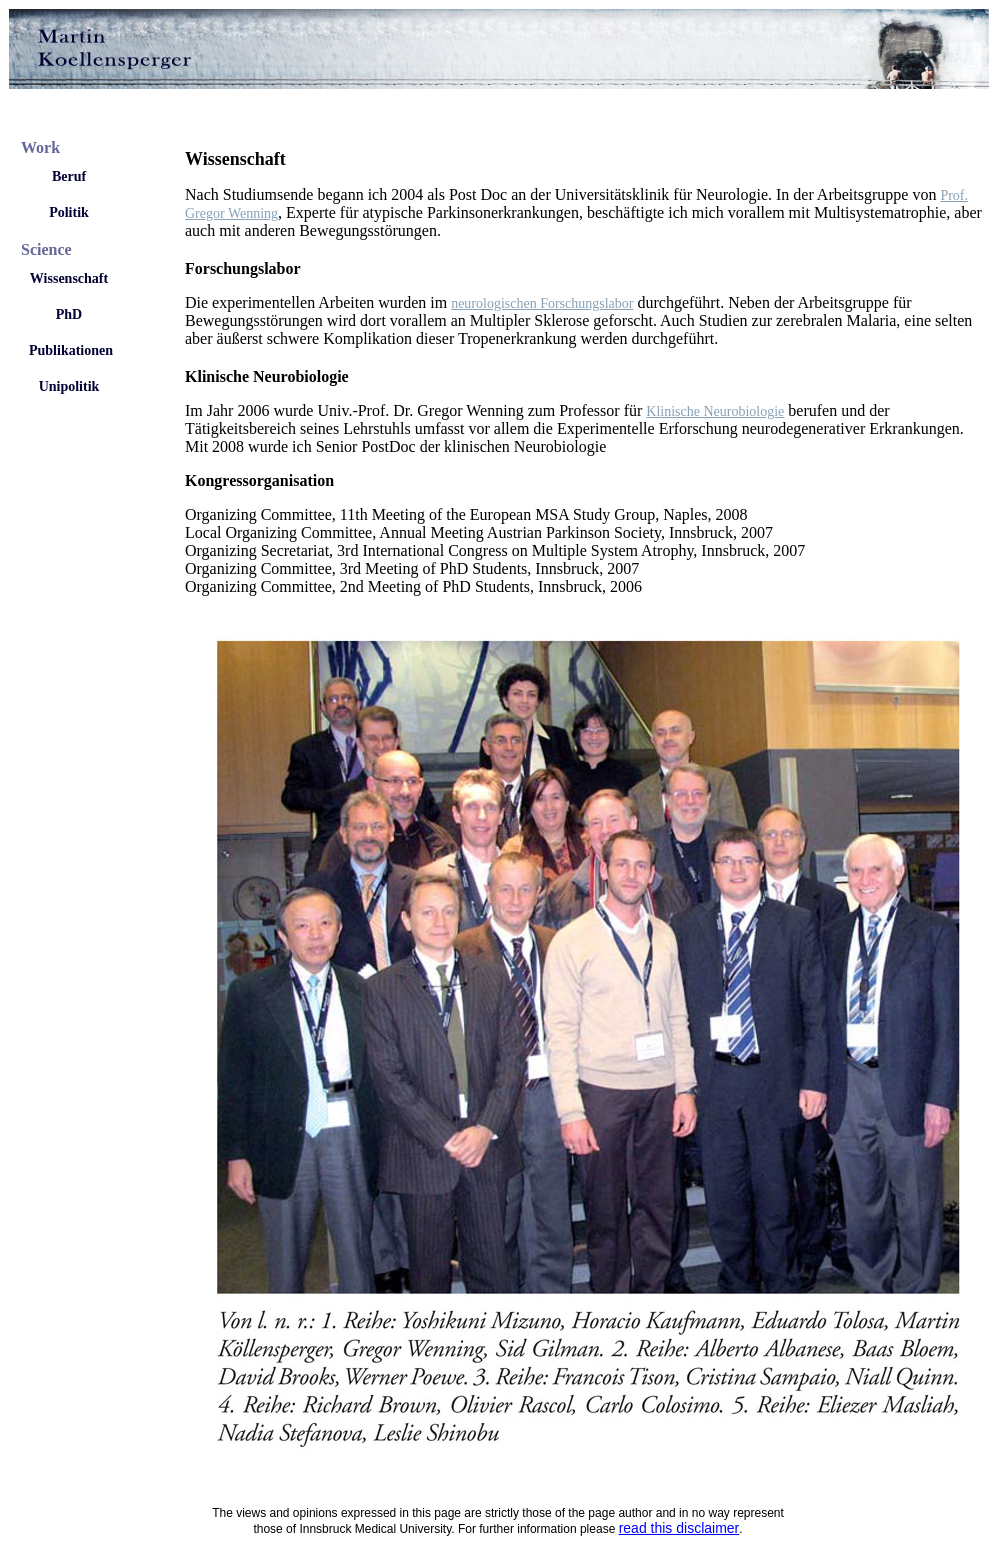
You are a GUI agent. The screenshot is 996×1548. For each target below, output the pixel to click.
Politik (69, 212)
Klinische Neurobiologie (715, 411)
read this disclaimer (679, 1528)
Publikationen (71, 350)
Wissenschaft (69, 278)
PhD (69, 314)
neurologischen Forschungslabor (542, 303)
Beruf (69, 176)
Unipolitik (69, 386)
